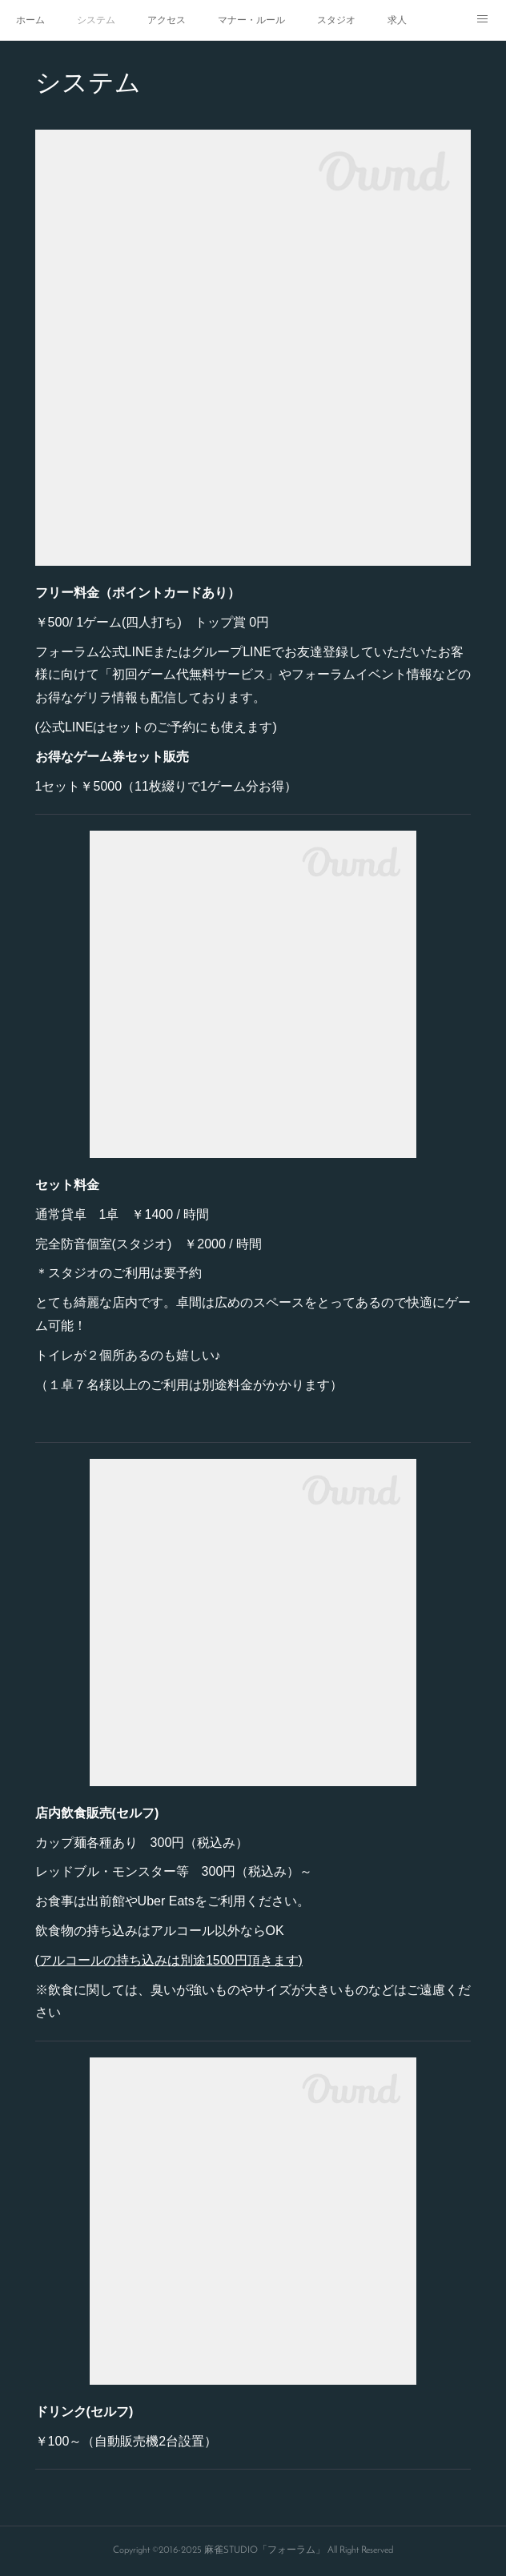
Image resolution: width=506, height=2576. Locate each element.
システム (96, 20)
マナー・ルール (251, 20)
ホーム (30, 20)
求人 (397, 20)
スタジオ (336, 20)
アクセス (166, 20)
